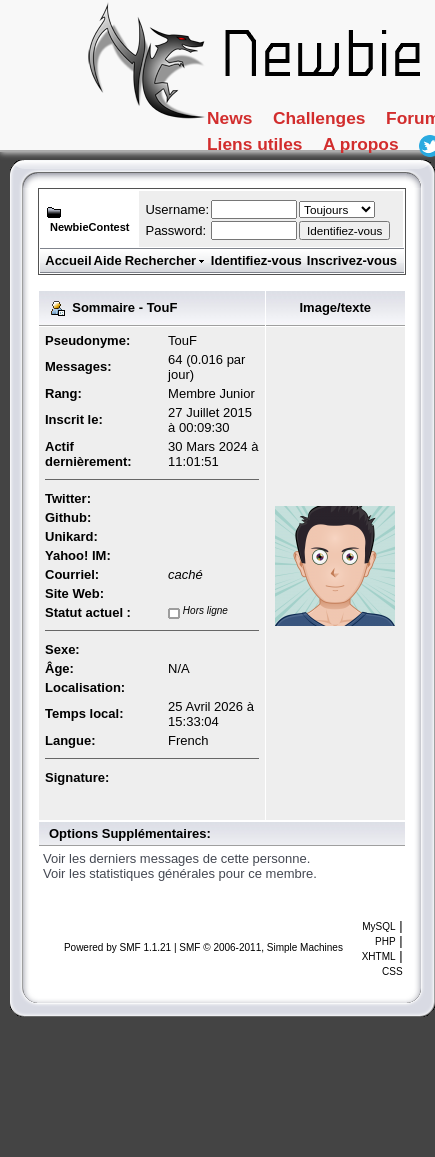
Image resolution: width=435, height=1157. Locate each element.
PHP (385, 941)
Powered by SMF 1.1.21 (117, 947)
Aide (108, 260)
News (245, 124)
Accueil (68, 260)
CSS (392, 971)
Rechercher (166, 260)
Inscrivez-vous (352, 260)
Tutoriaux (269, 164)
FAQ (380, 164)
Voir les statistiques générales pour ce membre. (180, 873)
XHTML (379, 956)
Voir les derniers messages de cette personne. (176, 858)
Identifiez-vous (256, 260)
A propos (268, 203)
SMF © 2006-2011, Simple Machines (261, 947)
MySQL (378, 926)
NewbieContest (89, 227)
